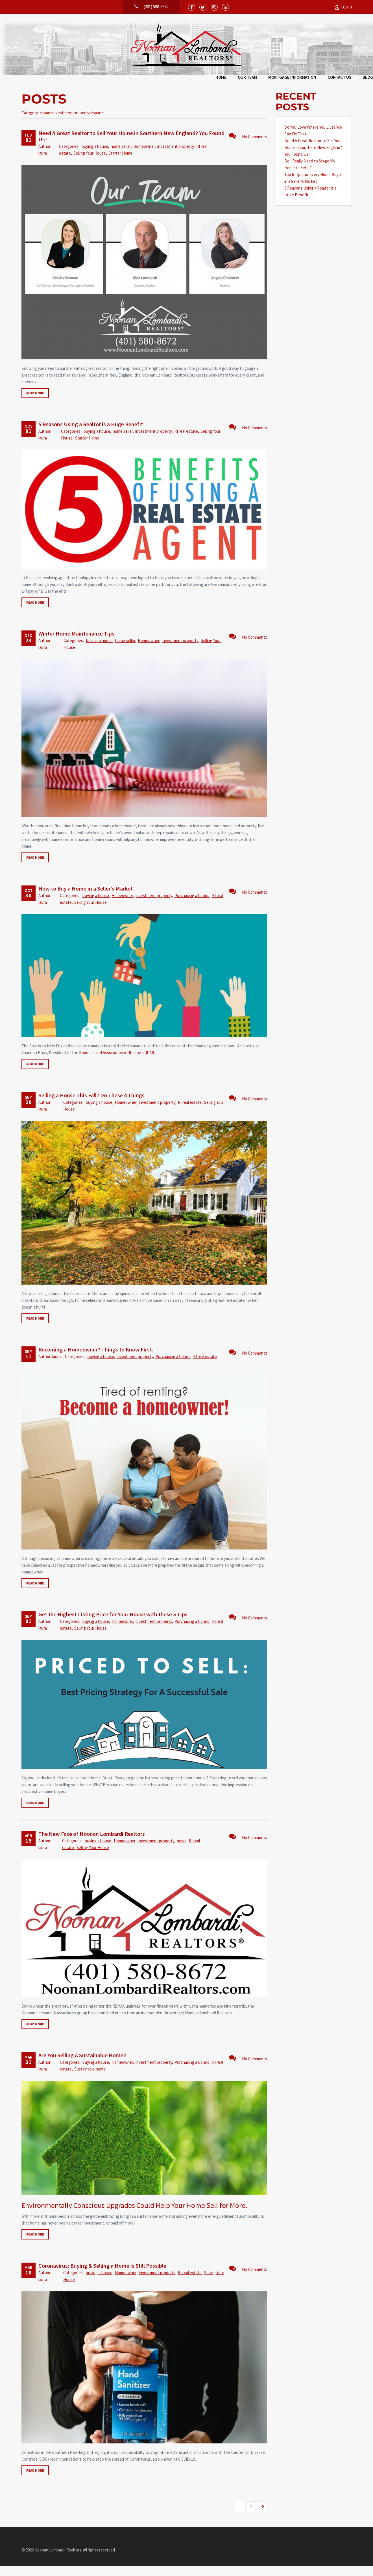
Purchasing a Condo (192, 905)
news (181, 1850)
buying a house (95, 156)
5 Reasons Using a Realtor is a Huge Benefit (90, 434)
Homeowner (144, 156)
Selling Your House (89, 163)
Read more (35, 403)
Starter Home (120, 163)
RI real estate (186, 441)
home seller (121, 156)
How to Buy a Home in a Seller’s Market (85, 898)
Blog (266, 78)
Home (119, 78)
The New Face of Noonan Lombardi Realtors (91, 1843)
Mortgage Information (190, 78)
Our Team (145, 78)
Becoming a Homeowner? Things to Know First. (95, 1359)
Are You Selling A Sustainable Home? (82, 2065)
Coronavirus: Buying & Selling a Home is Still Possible (102, 2275)
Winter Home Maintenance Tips (76, 643)
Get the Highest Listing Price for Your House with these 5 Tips (112, 1624)
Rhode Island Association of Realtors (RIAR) (117, 1062)
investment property (175, 156)
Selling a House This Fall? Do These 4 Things (91, 1105)
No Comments (248, 145)
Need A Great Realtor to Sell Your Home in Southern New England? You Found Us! (131, 146)
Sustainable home (90, 2079)
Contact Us (237, 78)
